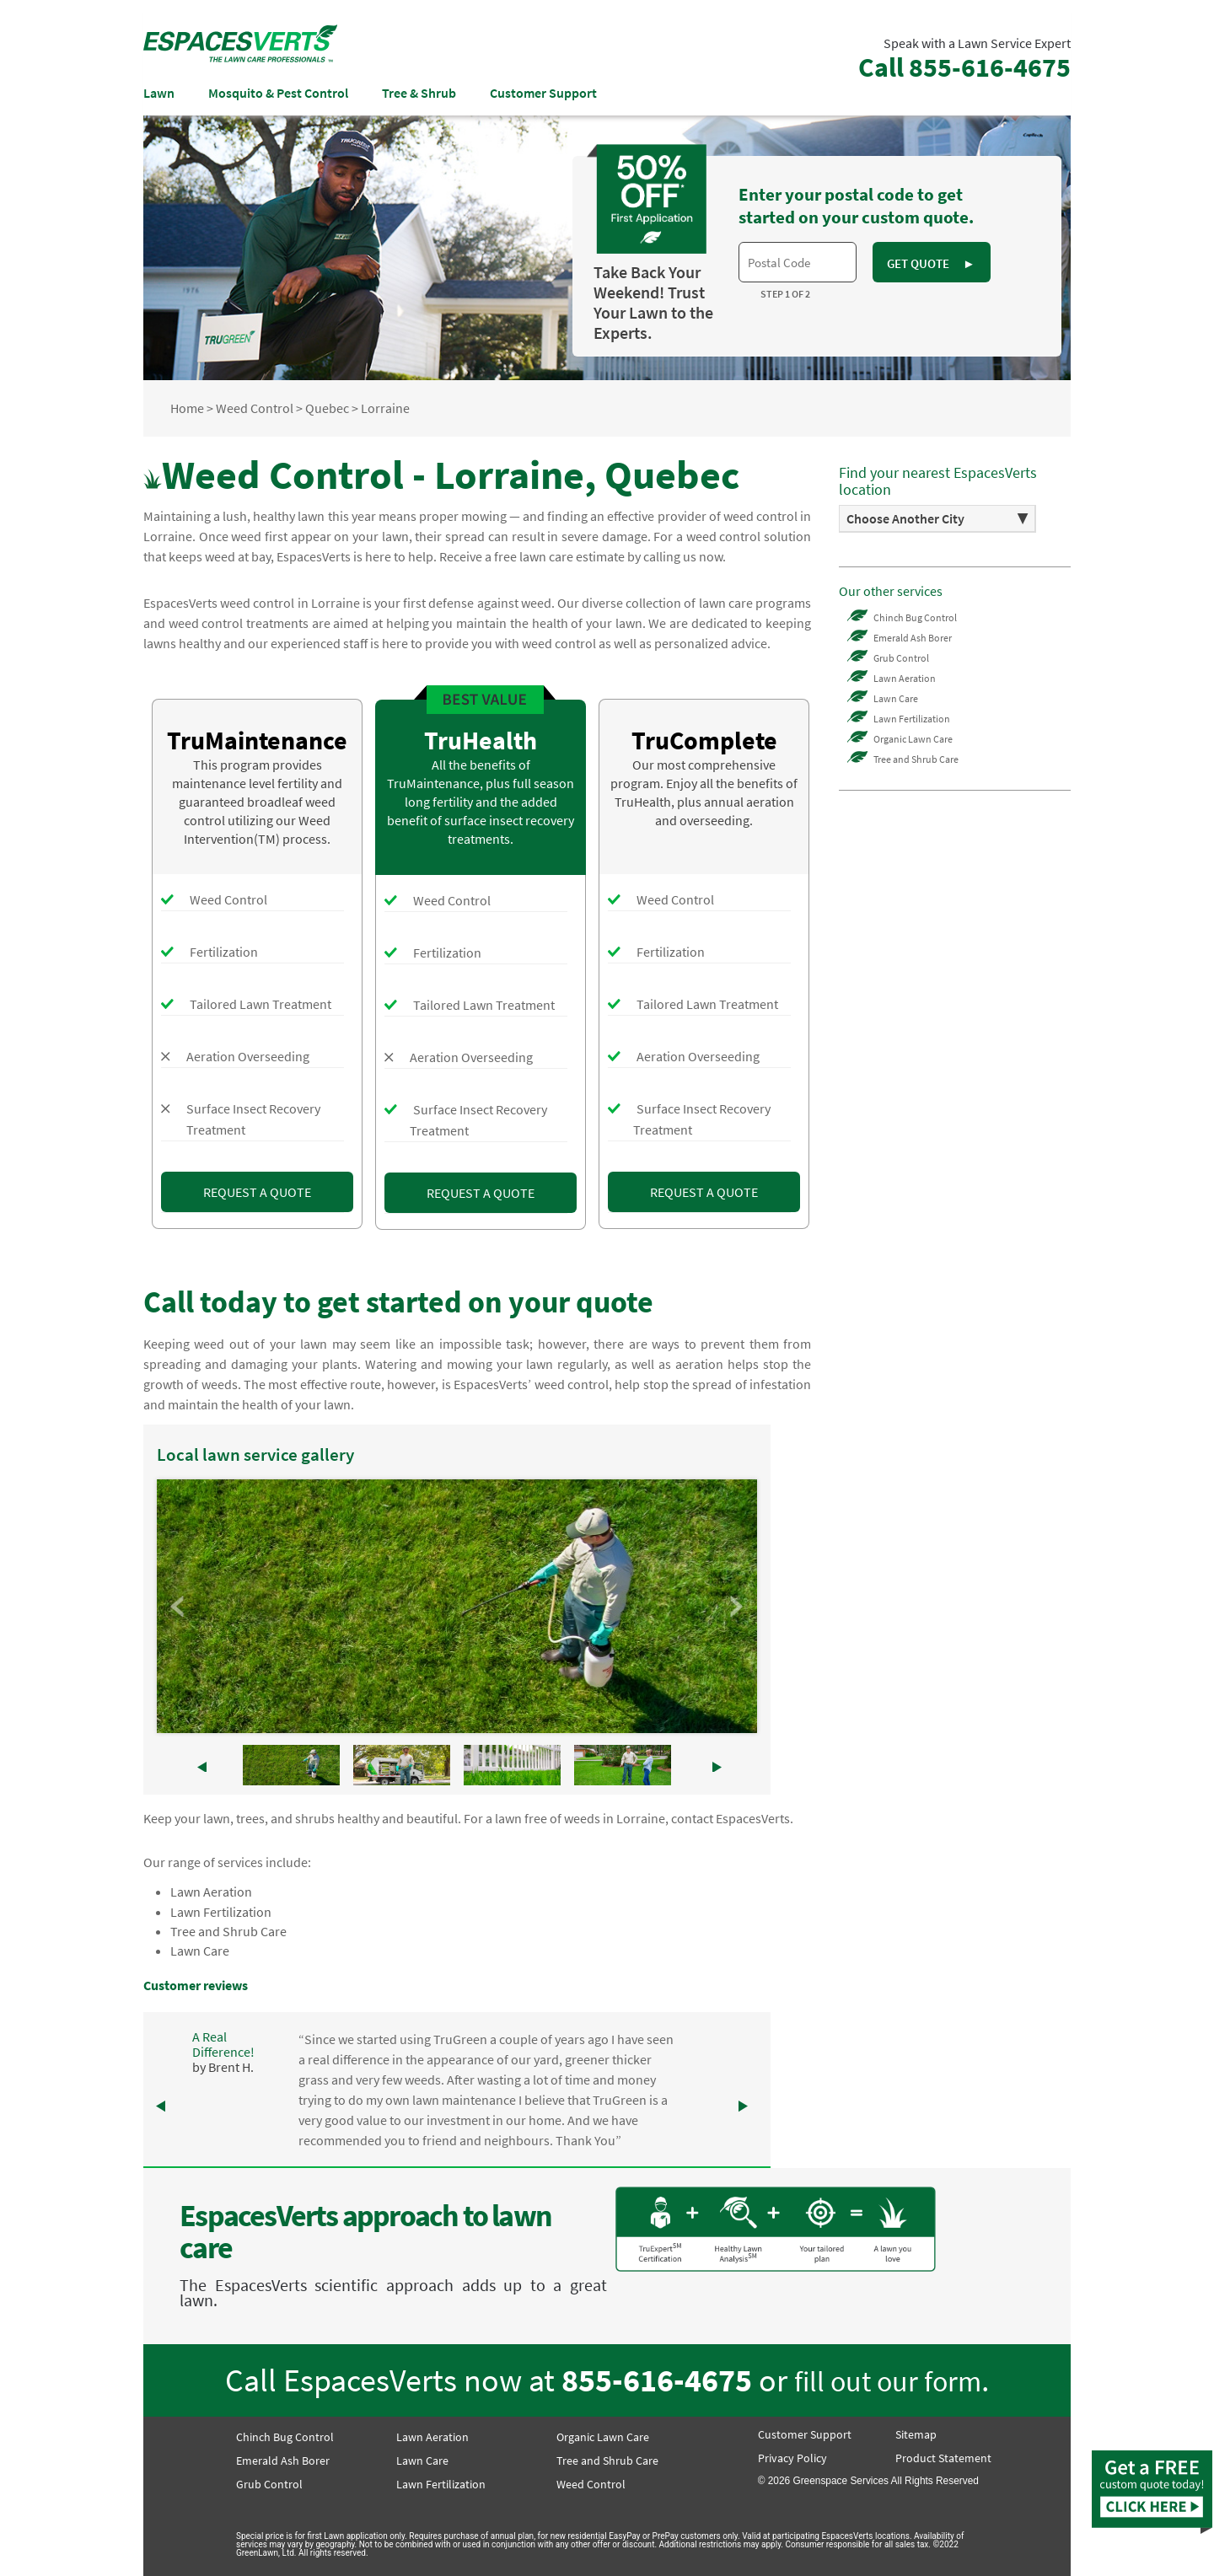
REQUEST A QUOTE (257, 1192)
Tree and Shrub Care (228, 1931)
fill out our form (887, 2381)
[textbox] (798, 262)
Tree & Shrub (419, 92)
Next (735, 1606)
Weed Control (591, 2484)
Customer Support (543, 92)
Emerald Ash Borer (912, 637)
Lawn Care (199, 1950)
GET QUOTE (931, 263)
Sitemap (916, 2434)
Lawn (159, 92)
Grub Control (901, 658)
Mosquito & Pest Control (278, 92)
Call (964, 67)
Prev (178, 1606)
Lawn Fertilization (220, 1911)
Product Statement (943, 2458)
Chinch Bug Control (915, 617)
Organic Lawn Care (913, 739)
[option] (937, 519)
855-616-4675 (656, 2380)
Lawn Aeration (211, 1891)
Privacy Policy (792, 2458)
